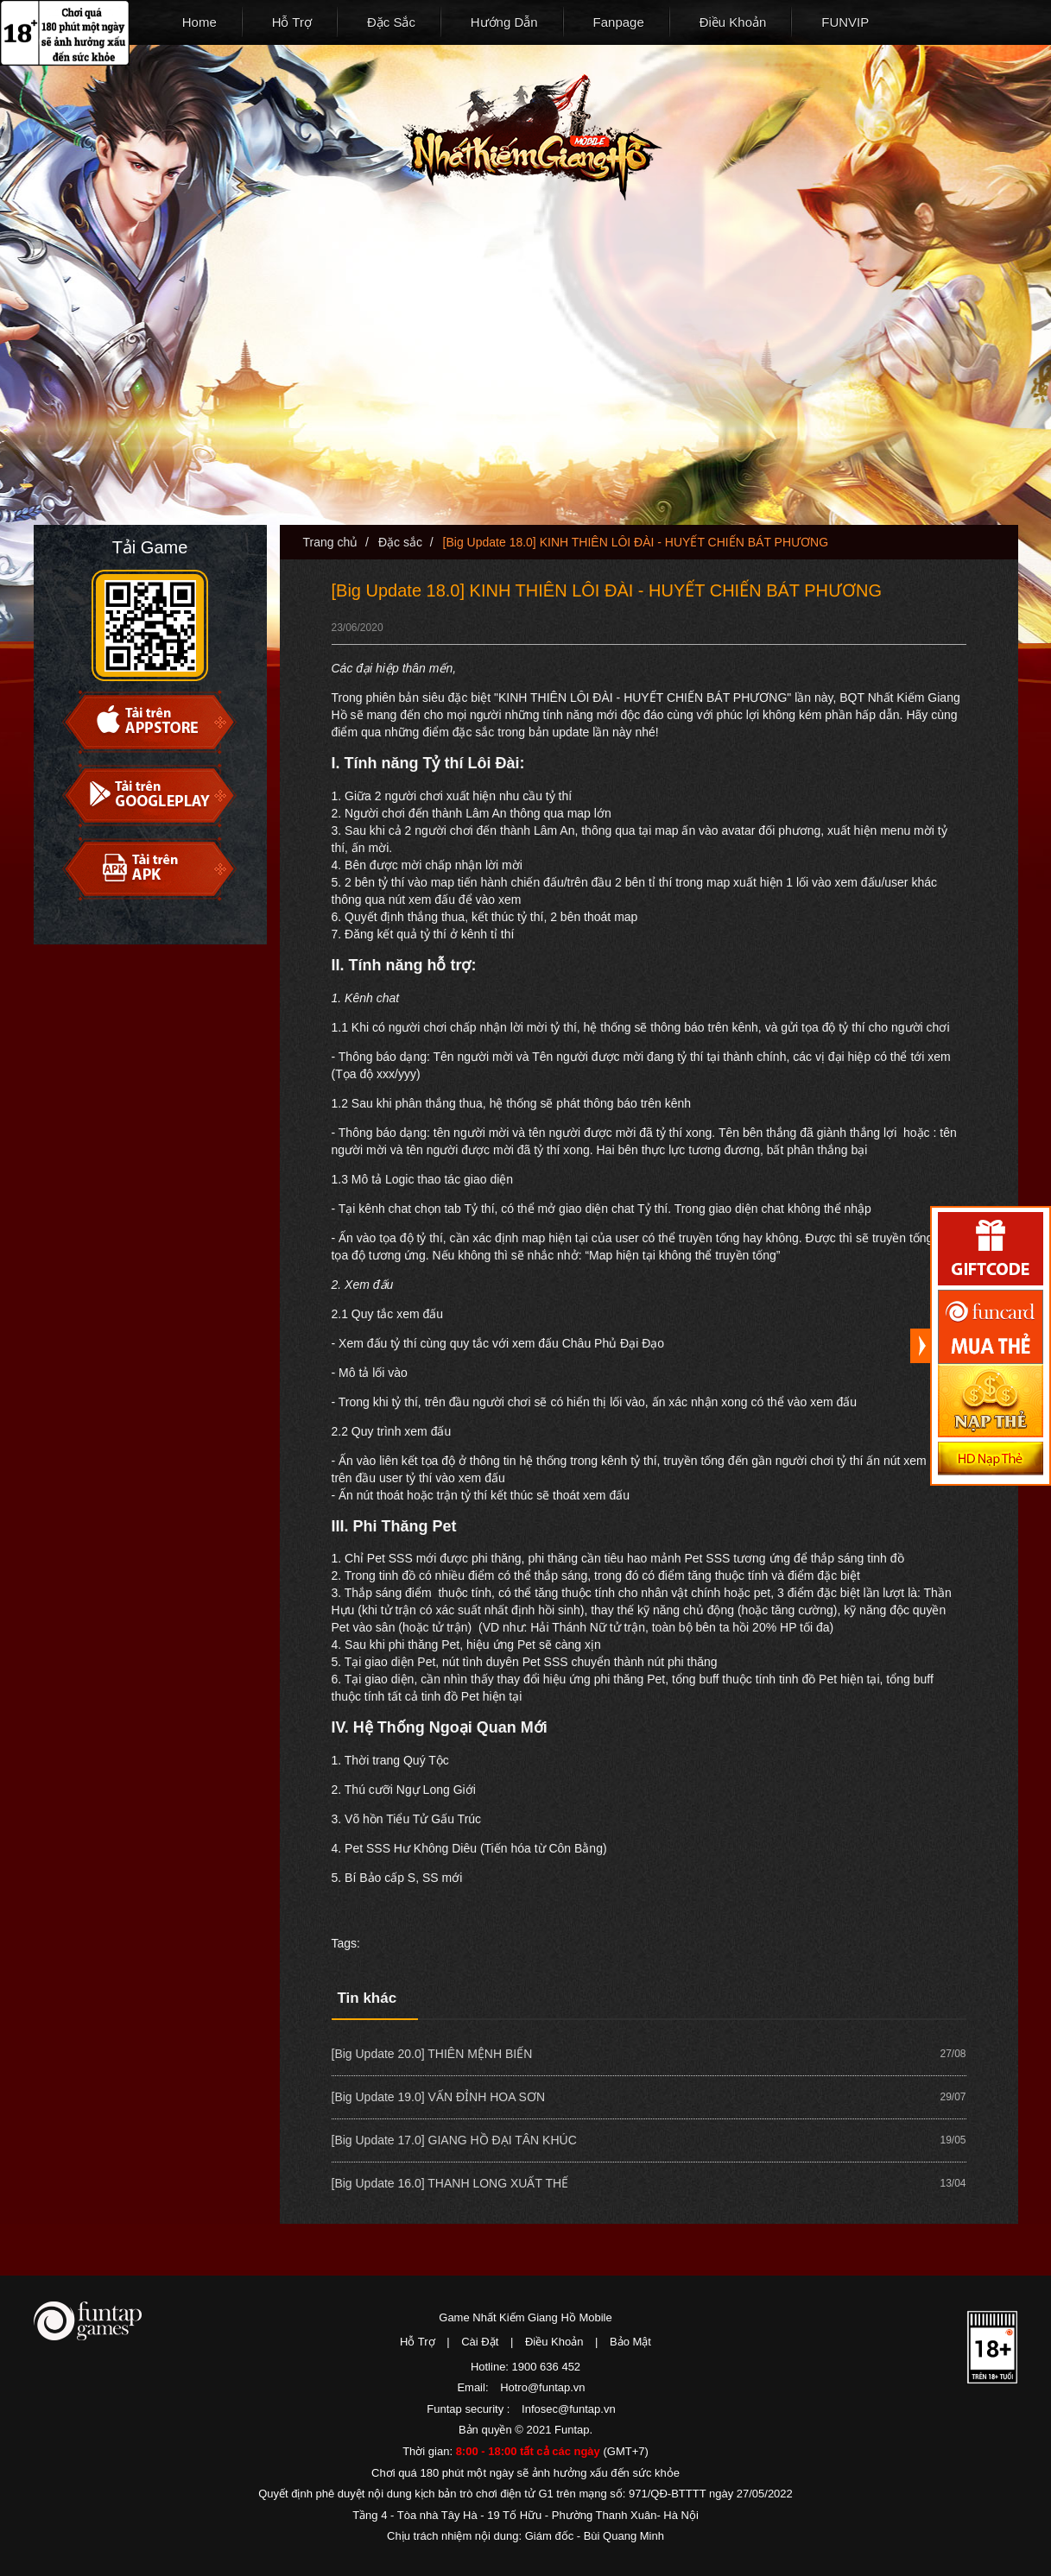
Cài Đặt (479, 2341)
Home (199, 22)
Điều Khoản (733, 22)
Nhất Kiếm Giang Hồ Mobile (531, 138)
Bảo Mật (630, 2341)
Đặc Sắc (391, 22)
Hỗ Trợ (292, 22)
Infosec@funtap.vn (569, 2408)
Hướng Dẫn (504, 22)
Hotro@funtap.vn (542, 2387)
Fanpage (618, 22)
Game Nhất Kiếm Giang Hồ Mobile (525, 2317)
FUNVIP (845, 22)
